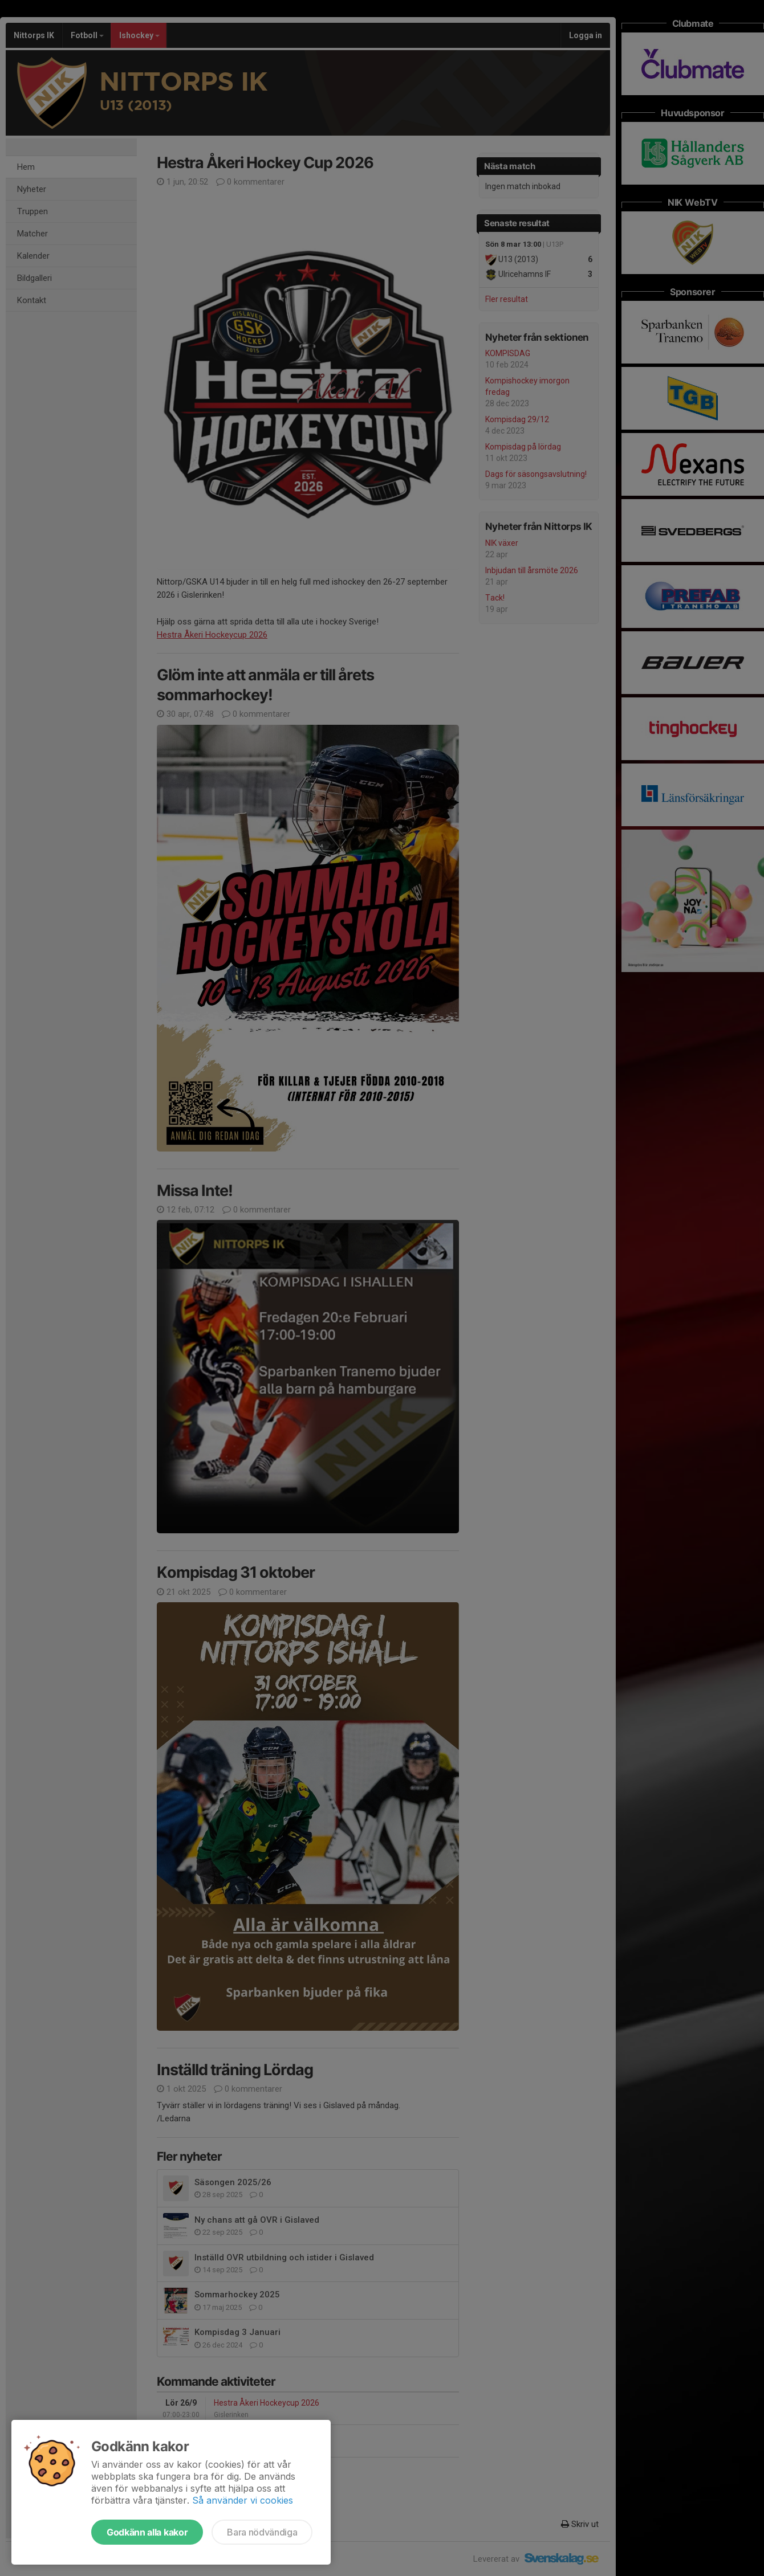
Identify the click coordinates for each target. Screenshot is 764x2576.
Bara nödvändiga (262, 2532)
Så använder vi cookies (242, 2500)
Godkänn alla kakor (147, 2532)
